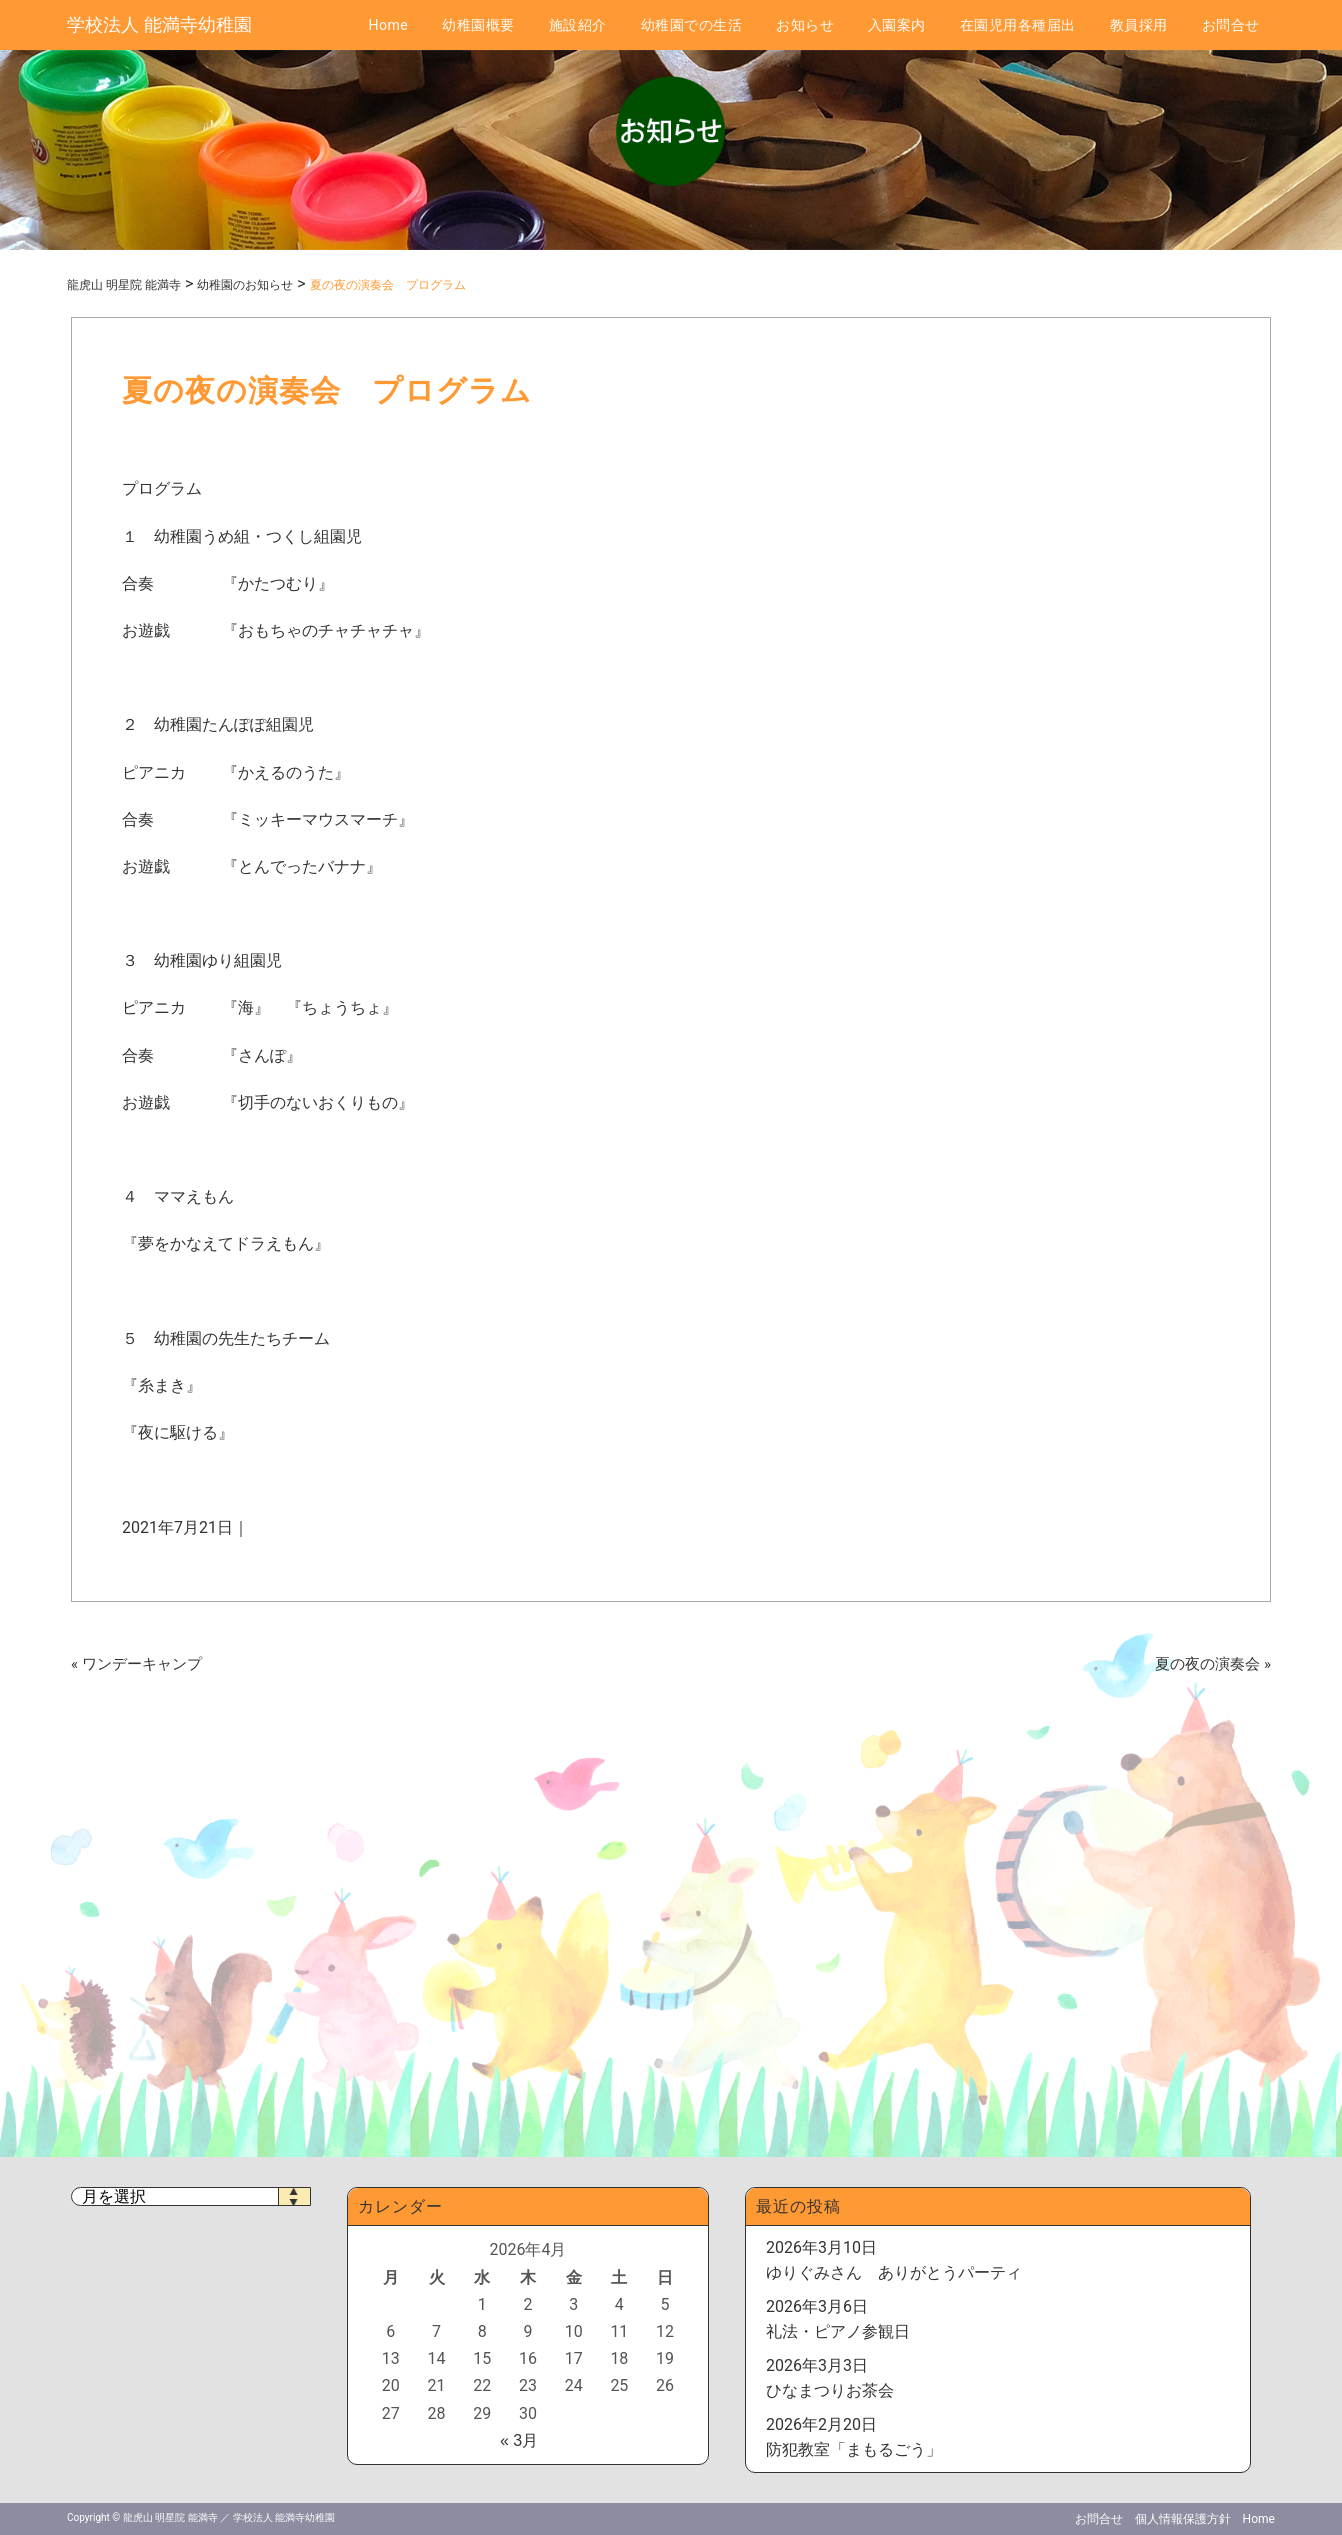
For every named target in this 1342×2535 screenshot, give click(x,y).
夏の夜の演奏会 (1207, 1664)
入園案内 (897, 25)
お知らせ (805, 25)
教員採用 (1139, 25)
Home (388, 25)
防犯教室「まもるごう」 (854, 2449)
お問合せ (1231, 25)
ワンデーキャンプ (142, 1664)
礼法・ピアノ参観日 (838, 2331)
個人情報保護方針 (1183, 2519)
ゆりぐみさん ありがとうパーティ (894, 2272)
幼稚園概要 (478, 25)
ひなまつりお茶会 (830, 2390)
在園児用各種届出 (1018, 25)
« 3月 (519, 2440)
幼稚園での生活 (692, 25)
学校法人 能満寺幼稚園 (159, 24)
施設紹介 (578, 25)
